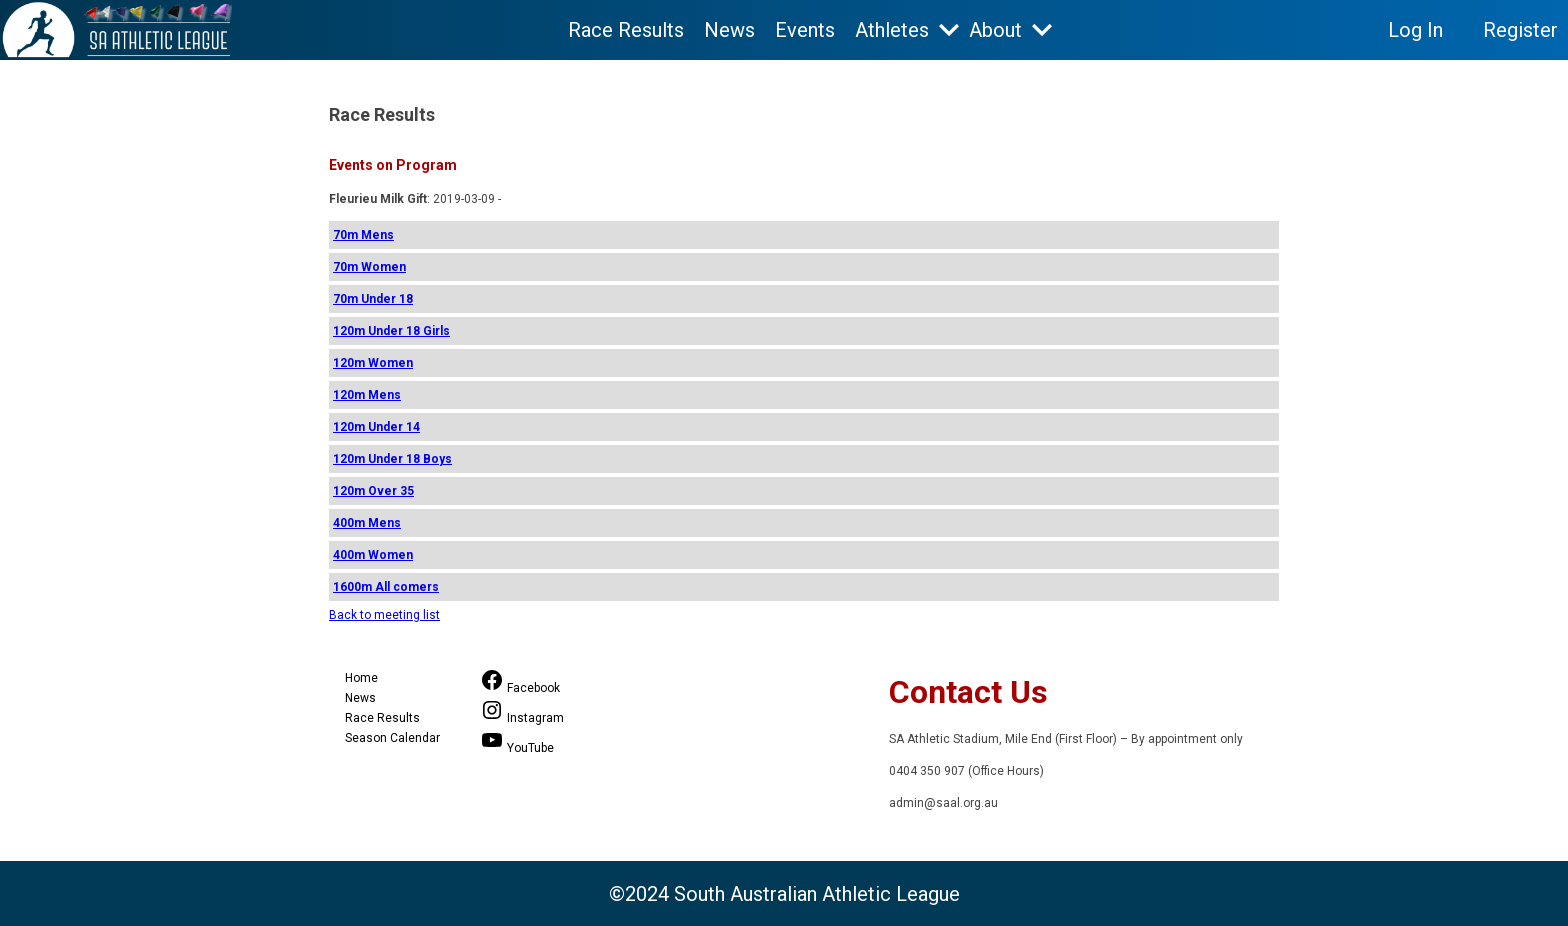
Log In (1415, 30)
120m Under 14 (376, 427)
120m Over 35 (373, 491)
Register (1520, 30)
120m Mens (367, 395)
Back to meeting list (384, 615)
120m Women (373, 363)
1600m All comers (386, 587)
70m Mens (363, 235)
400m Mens (367, 523)
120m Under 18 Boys (392, 459)
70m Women (369, 267)
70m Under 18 (373, 299)
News (729, 30)
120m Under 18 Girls (391, 331)
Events (805, 30)
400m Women (373, 555)
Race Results (626, 30)
